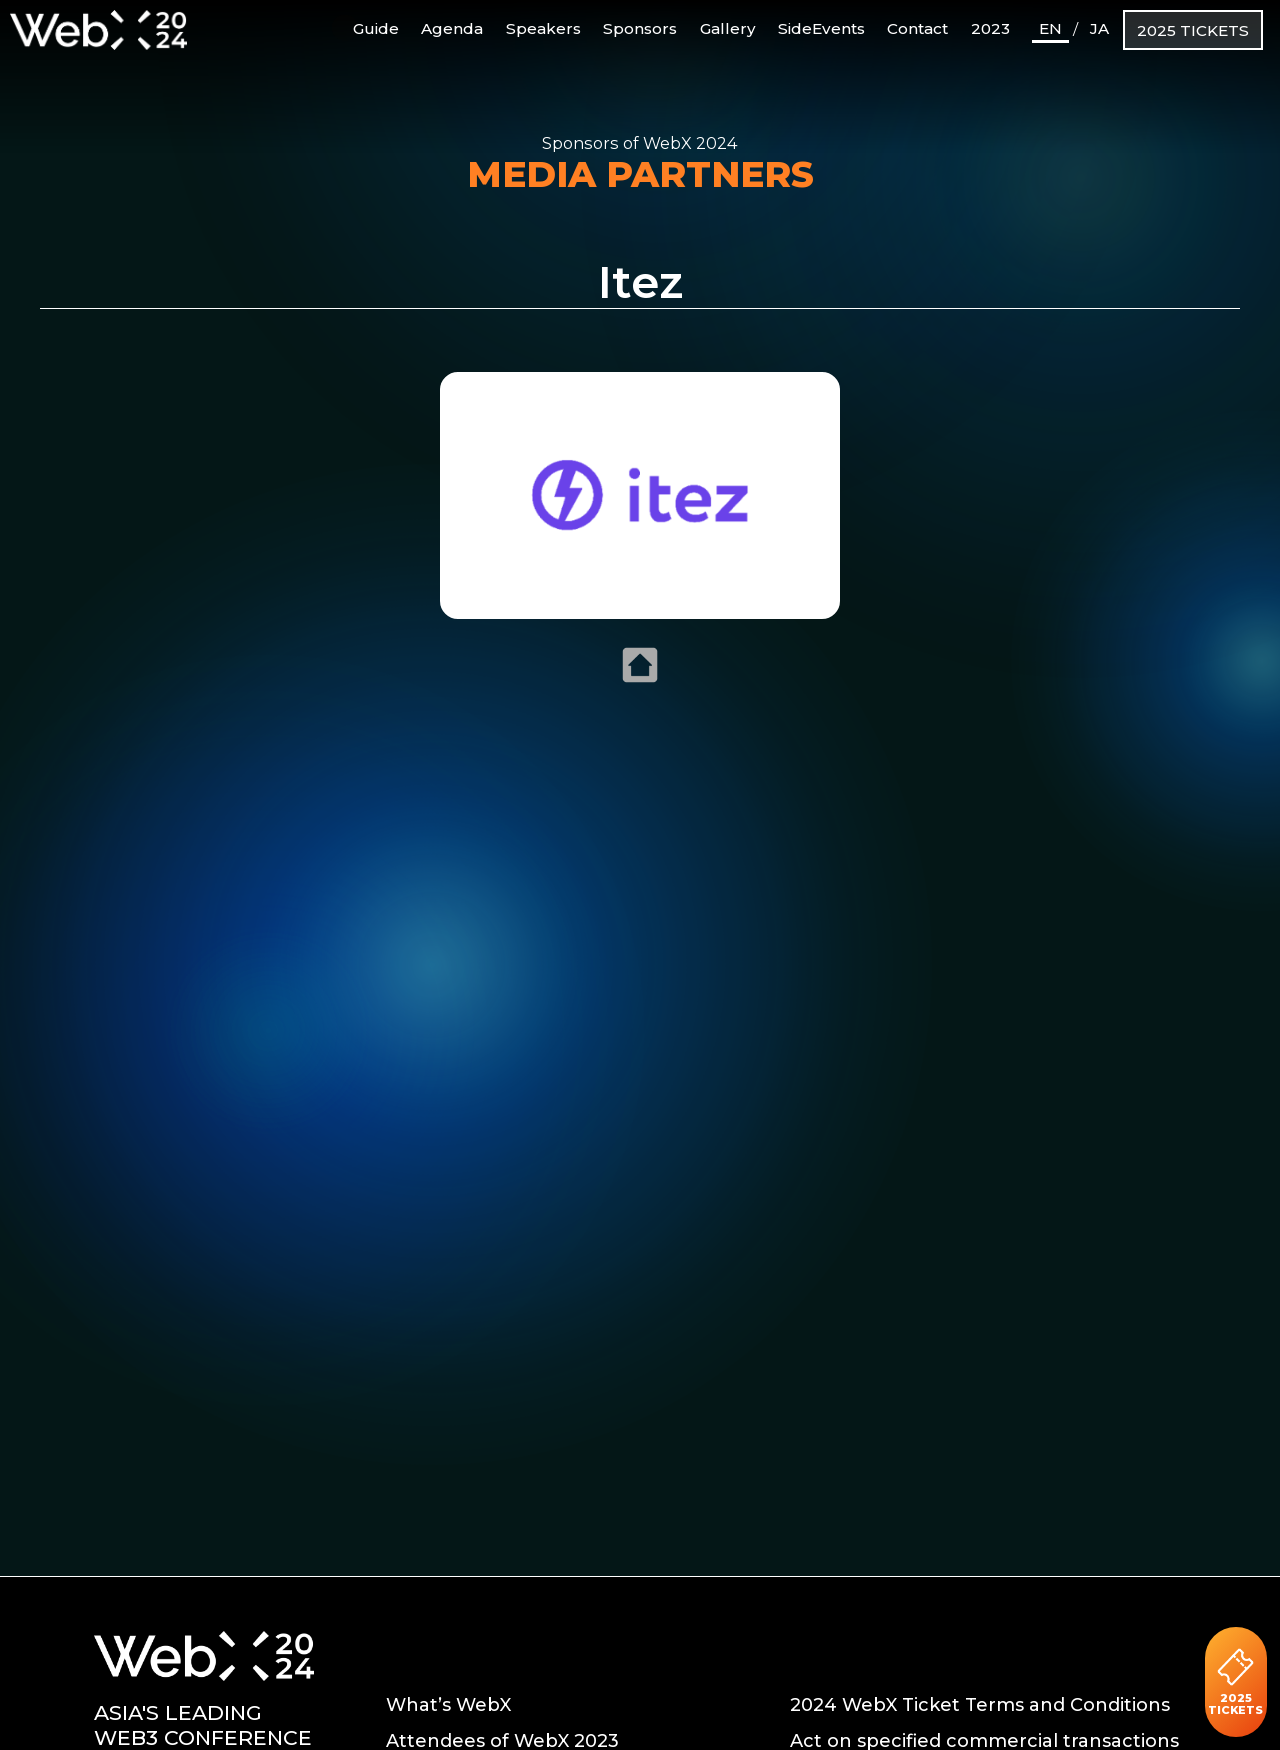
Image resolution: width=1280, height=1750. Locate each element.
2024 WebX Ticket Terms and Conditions (980, 1705)
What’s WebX (448, 1705)
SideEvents (821, 28)
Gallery (728, 28)
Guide (366, 27)
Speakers (543, 28)
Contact (917, 28)
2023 (990, 28)
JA (1099, 28)
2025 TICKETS (1193, 30)
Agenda (452, 28)
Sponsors (640, 28)
